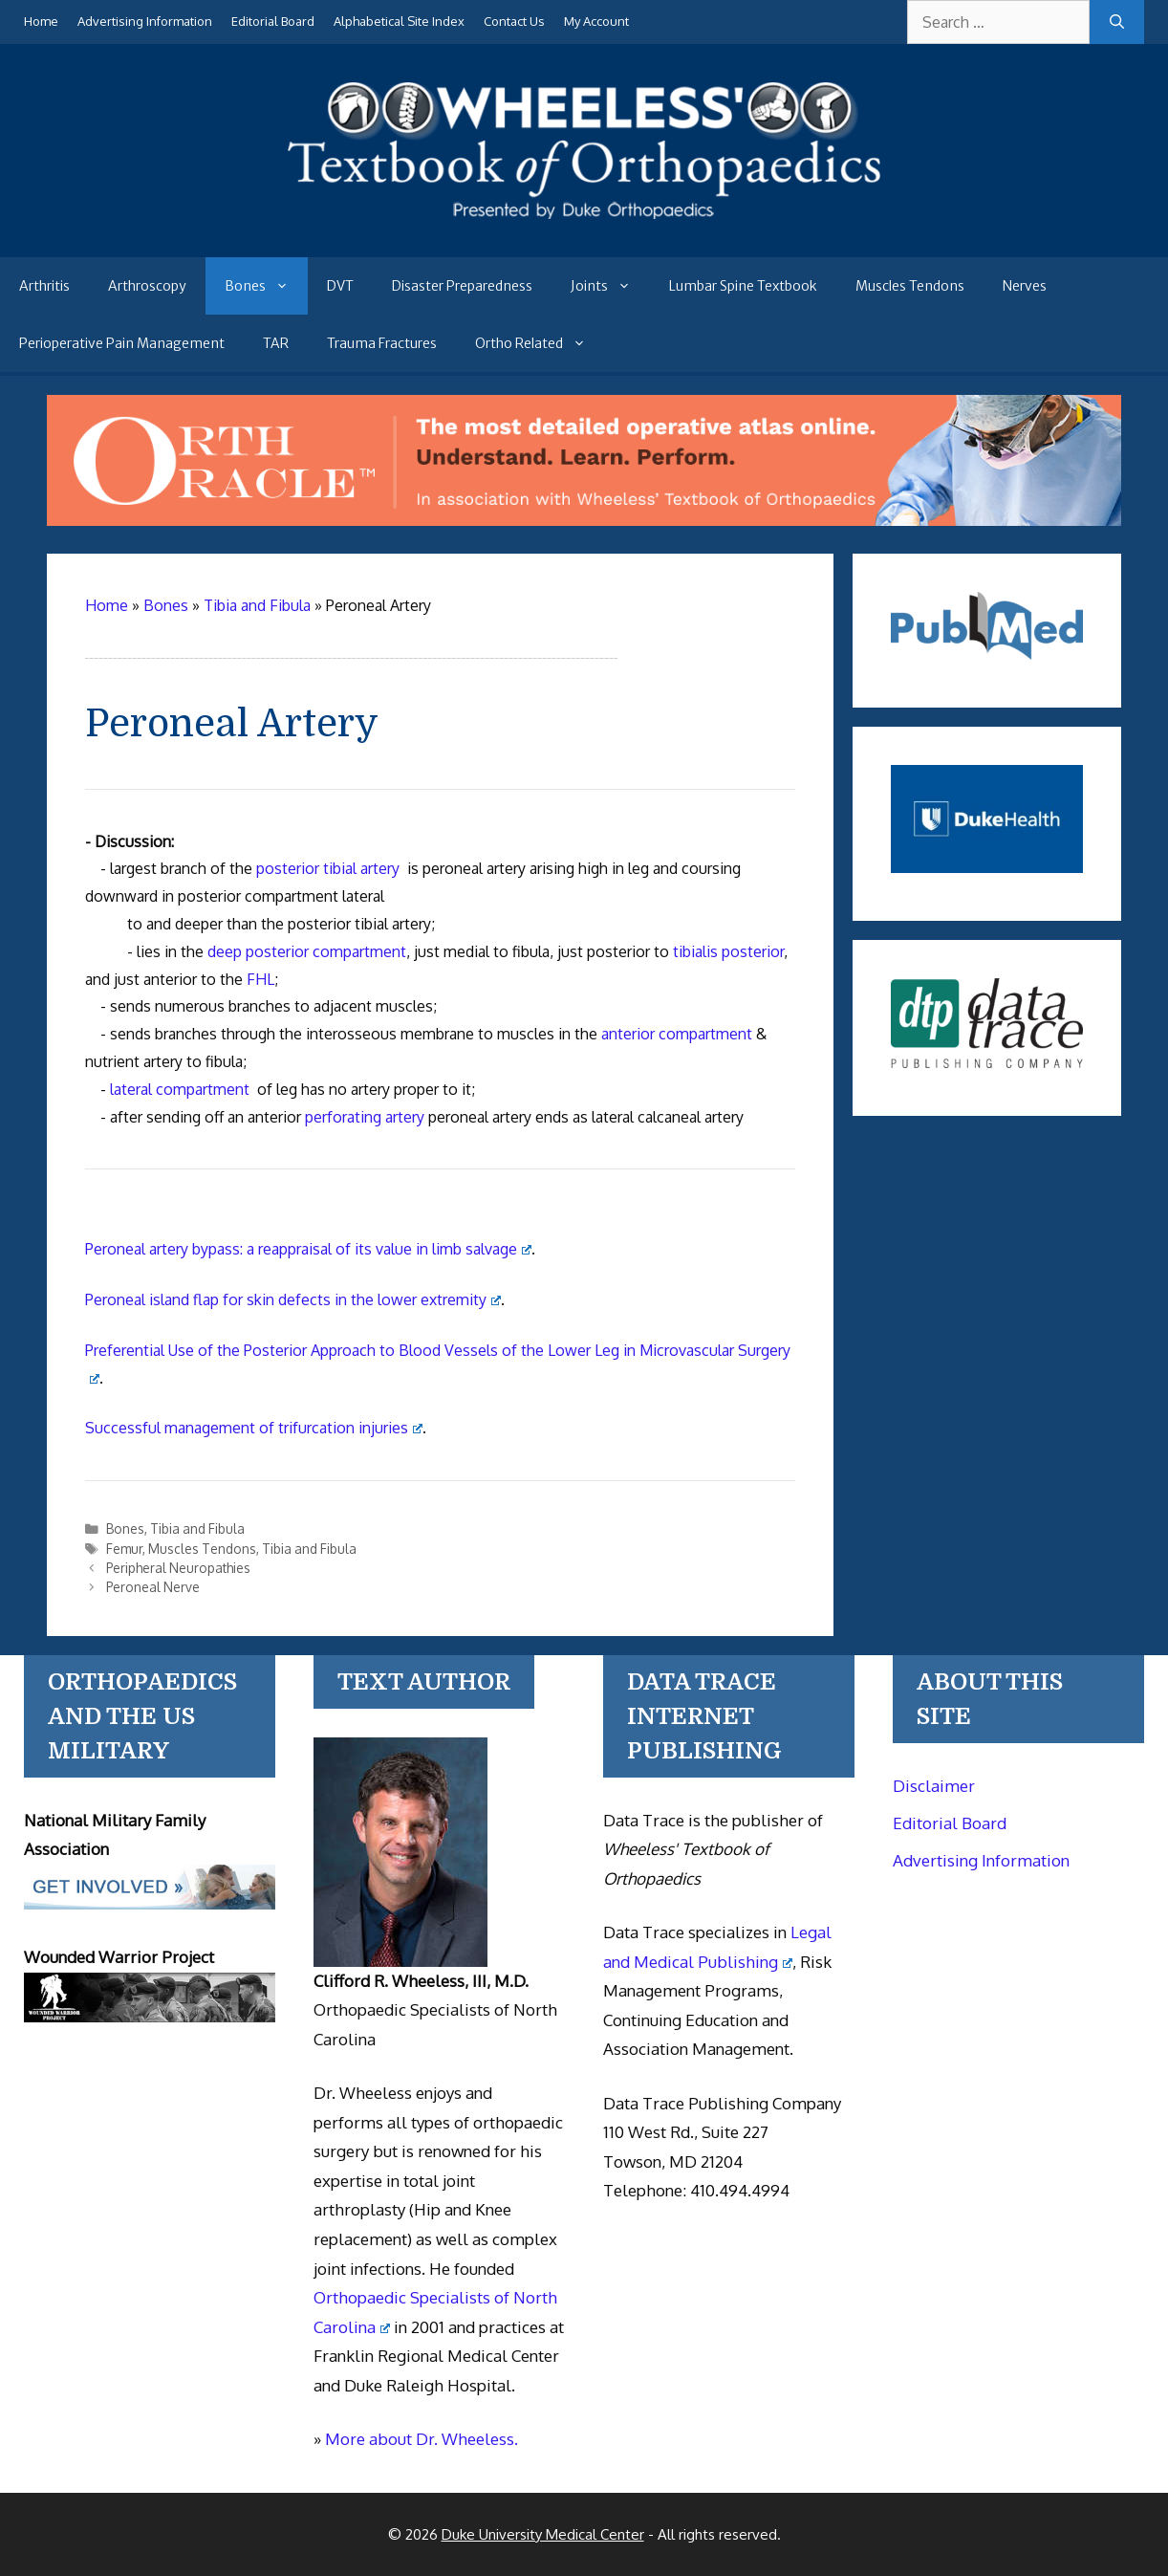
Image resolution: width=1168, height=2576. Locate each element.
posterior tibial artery (328, 868)
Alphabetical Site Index (399, 21)
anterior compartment (676, 1033)
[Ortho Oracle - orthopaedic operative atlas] (583, 520)
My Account (596, 21)
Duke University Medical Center (543, 2534)
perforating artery (364, 1116)
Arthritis (44, 286)
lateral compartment (179, 1089)
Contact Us (514, 21)
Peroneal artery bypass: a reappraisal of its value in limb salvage (308, 1248)
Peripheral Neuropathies (178, 1568)
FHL (260, 979)
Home (41, 21)
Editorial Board (272, 21)
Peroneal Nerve (153, 1587)
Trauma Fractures (382, 343)
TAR (276, 343)
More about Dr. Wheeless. (421, 2439)
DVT (340, 286)
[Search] (1117, 22)
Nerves (1025, 286)
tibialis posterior (728, 951)
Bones (266, 286)
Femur (124, 1548)
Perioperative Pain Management (122, 343)
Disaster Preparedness (462, 286)
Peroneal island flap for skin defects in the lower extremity (293, 1299)
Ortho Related (540, 343)
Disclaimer (934, 1786)
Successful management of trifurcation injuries (253, 1427)
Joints (610, 286)
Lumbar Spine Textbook (743, 286)
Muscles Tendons (909, 286)
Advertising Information (144, 21)
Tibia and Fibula (197, 1528)
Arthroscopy (147, 286)
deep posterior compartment (306, 951)
